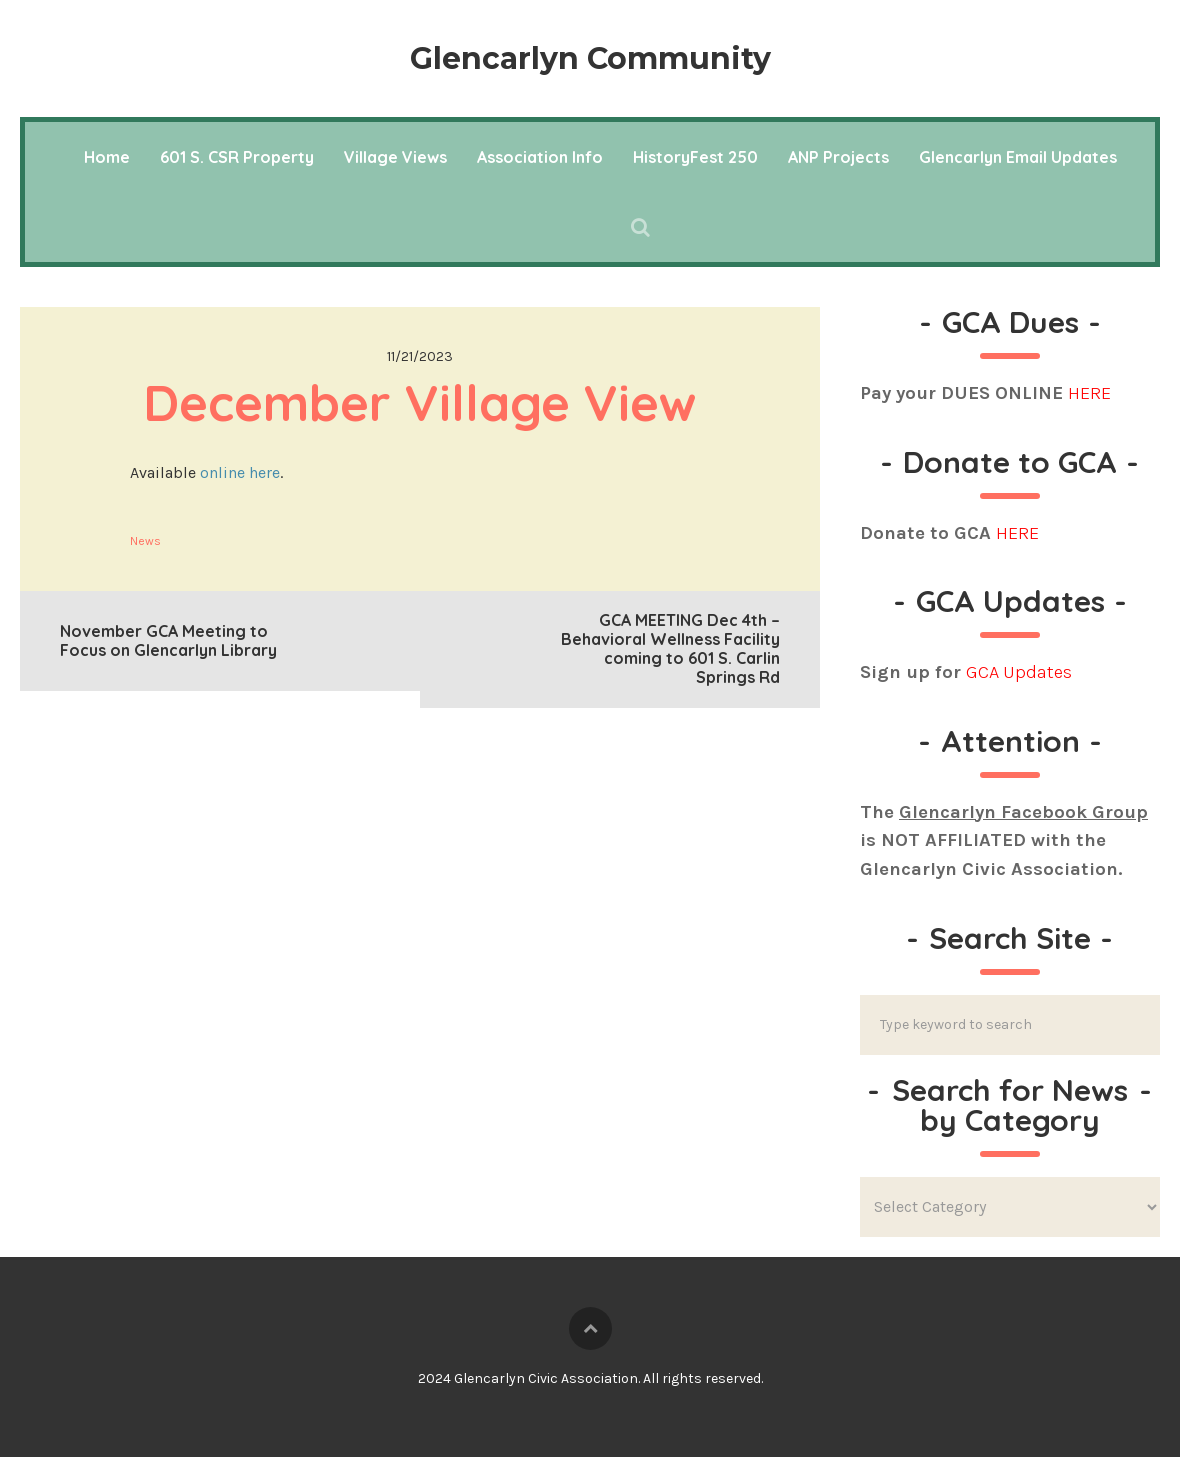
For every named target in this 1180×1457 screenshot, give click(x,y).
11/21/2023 (420, 356)
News (145, 541)
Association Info (540, 157)
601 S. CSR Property (237, 157)
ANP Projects (838, 157)
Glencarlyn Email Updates (1018, 157)
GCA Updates (1019, 672)
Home (107, 157)
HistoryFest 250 (695, 157)
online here (240, 472)
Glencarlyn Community (590, 58)
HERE (1089, 393)
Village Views (395, 157)
